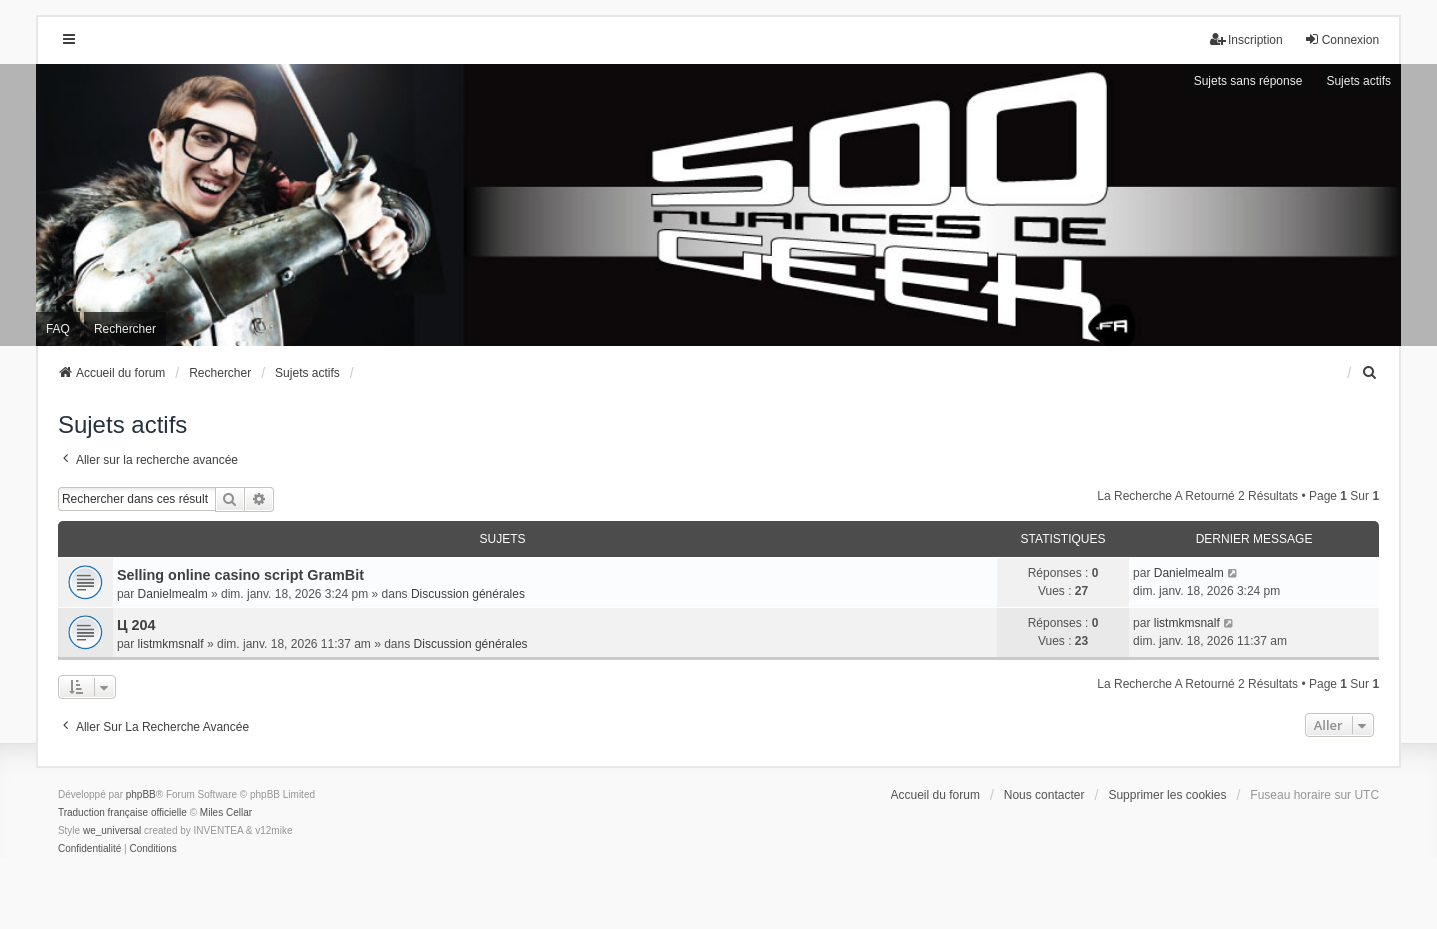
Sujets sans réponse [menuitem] (1248, 81)
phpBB (141, 794)
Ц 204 (136, 625)
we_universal (112, 830)
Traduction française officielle (122, 812)
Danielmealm (173, 594)
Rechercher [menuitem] (125, 329)
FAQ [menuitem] (58, 329)
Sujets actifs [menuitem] (1358, 81)
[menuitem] (1370, 373)
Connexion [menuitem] (1341, 39)
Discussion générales (468, 594)
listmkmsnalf (171, 644)
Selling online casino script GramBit (240, 575)
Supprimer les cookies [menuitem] (1167, 795)
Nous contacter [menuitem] (1044, 795)
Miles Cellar (226, 812)
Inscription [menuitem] (1246, 39)
